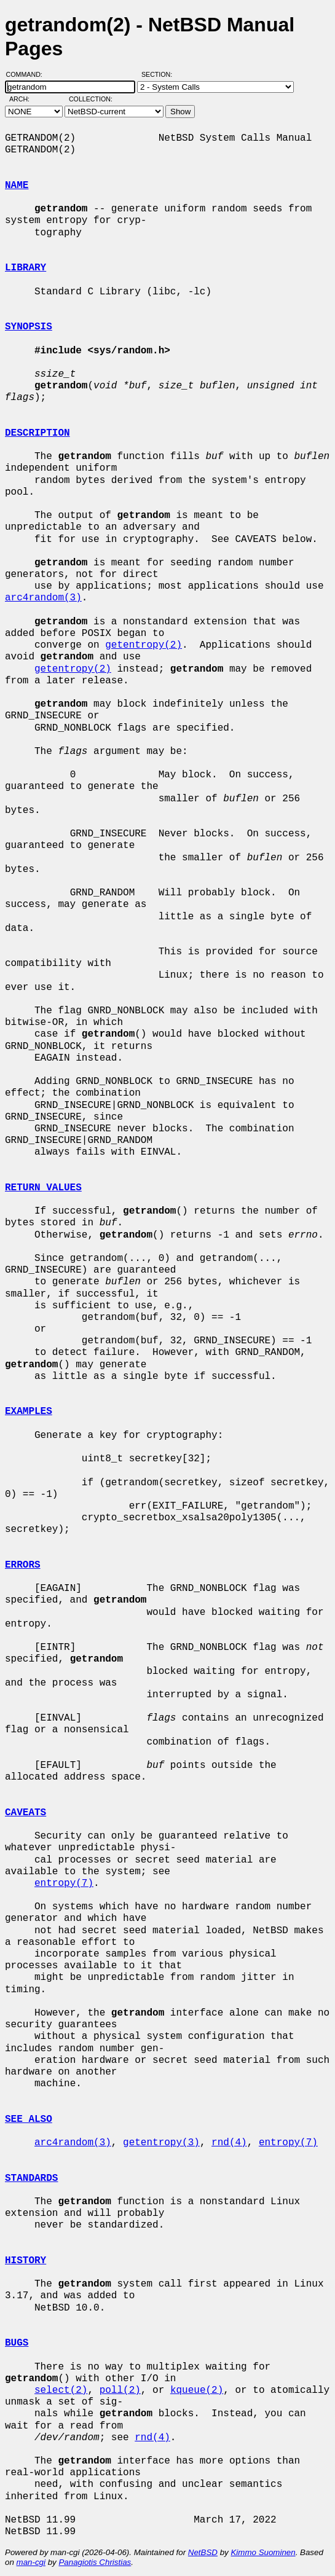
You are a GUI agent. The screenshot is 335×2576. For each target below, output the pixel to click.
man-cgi (31, 2562)
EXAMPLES (28, 1411)
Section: (159, 74)
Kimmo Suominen (263, 2552)
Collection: (90, 99)
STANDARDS (31, 2178)
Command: (28, 74)
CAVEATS (25, 1813)
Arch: (25, 99)
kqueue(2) (196, 2390)
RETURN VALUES (43, 1188)
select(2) (60, 2390)
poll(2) (120, 2390)
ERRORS (23, 1565)
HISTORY (25, 2261)
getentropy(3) (161, 2143)
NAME (16, 185)
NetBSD (203, 2552)
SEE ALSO (28, 2119)
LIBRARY (25, 268)
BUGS (16, 2343)
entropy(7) (63, 1883)
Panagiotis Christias (94, 2562)
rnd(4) (229, 2143)
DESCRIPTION (37, 433)
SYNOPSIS (28, 327)
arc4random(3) (43, 598)
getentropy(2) (143, 645)
